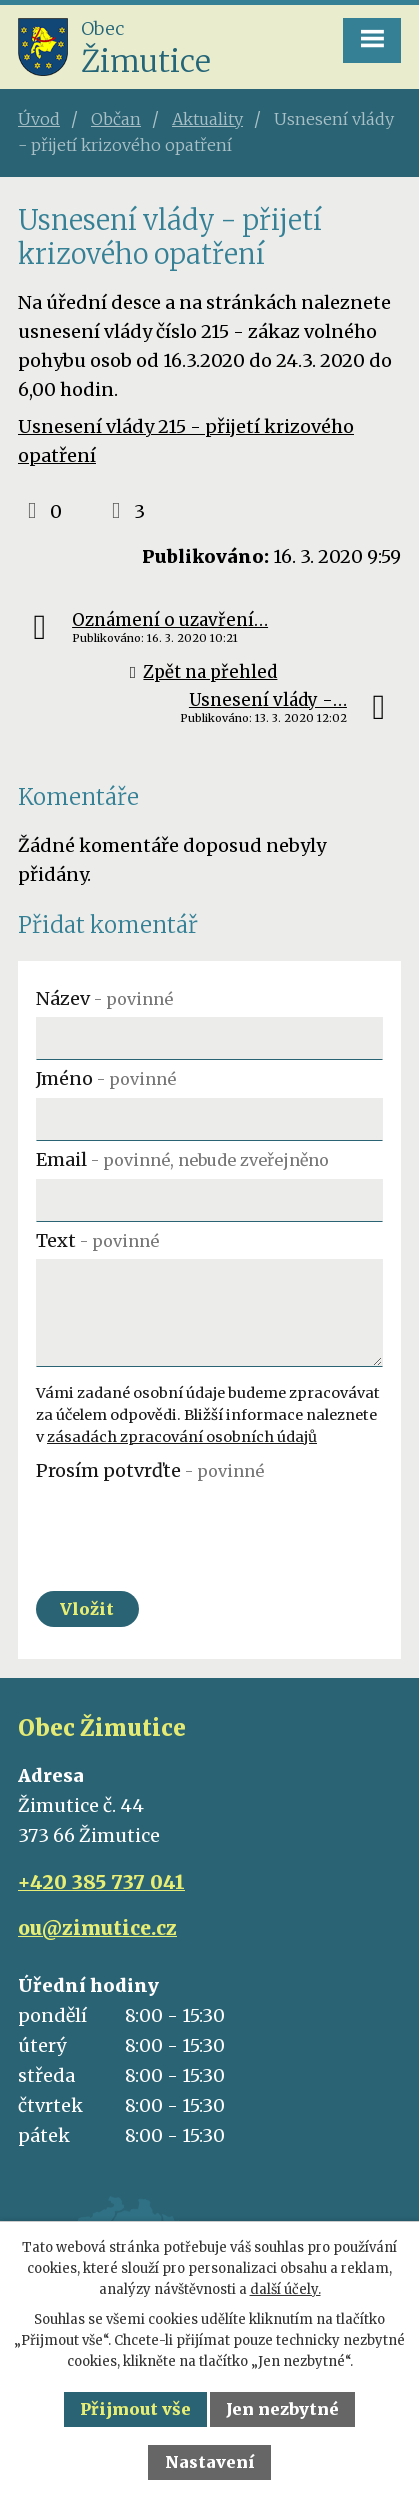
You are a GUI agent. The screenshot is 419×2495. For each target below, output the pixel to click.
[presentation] (188, 1529)
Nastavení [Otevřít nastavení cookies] (210, 2462)
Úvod (39, 119)
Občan (116, 119)
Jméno (106, 1078)
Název (104, 998)
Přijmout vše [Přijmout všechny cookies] (135, 2409)
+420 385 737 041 (101, 1882)
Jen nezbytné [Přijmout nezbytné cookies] (282, 2409)
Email (182, 1159)
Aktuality (207, 119)
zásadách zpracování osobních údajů (182, 1437)
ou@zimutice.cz (97, 1928)
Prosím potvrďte (150, 1470)
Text (97, 1240)
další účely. (285, 2289)
